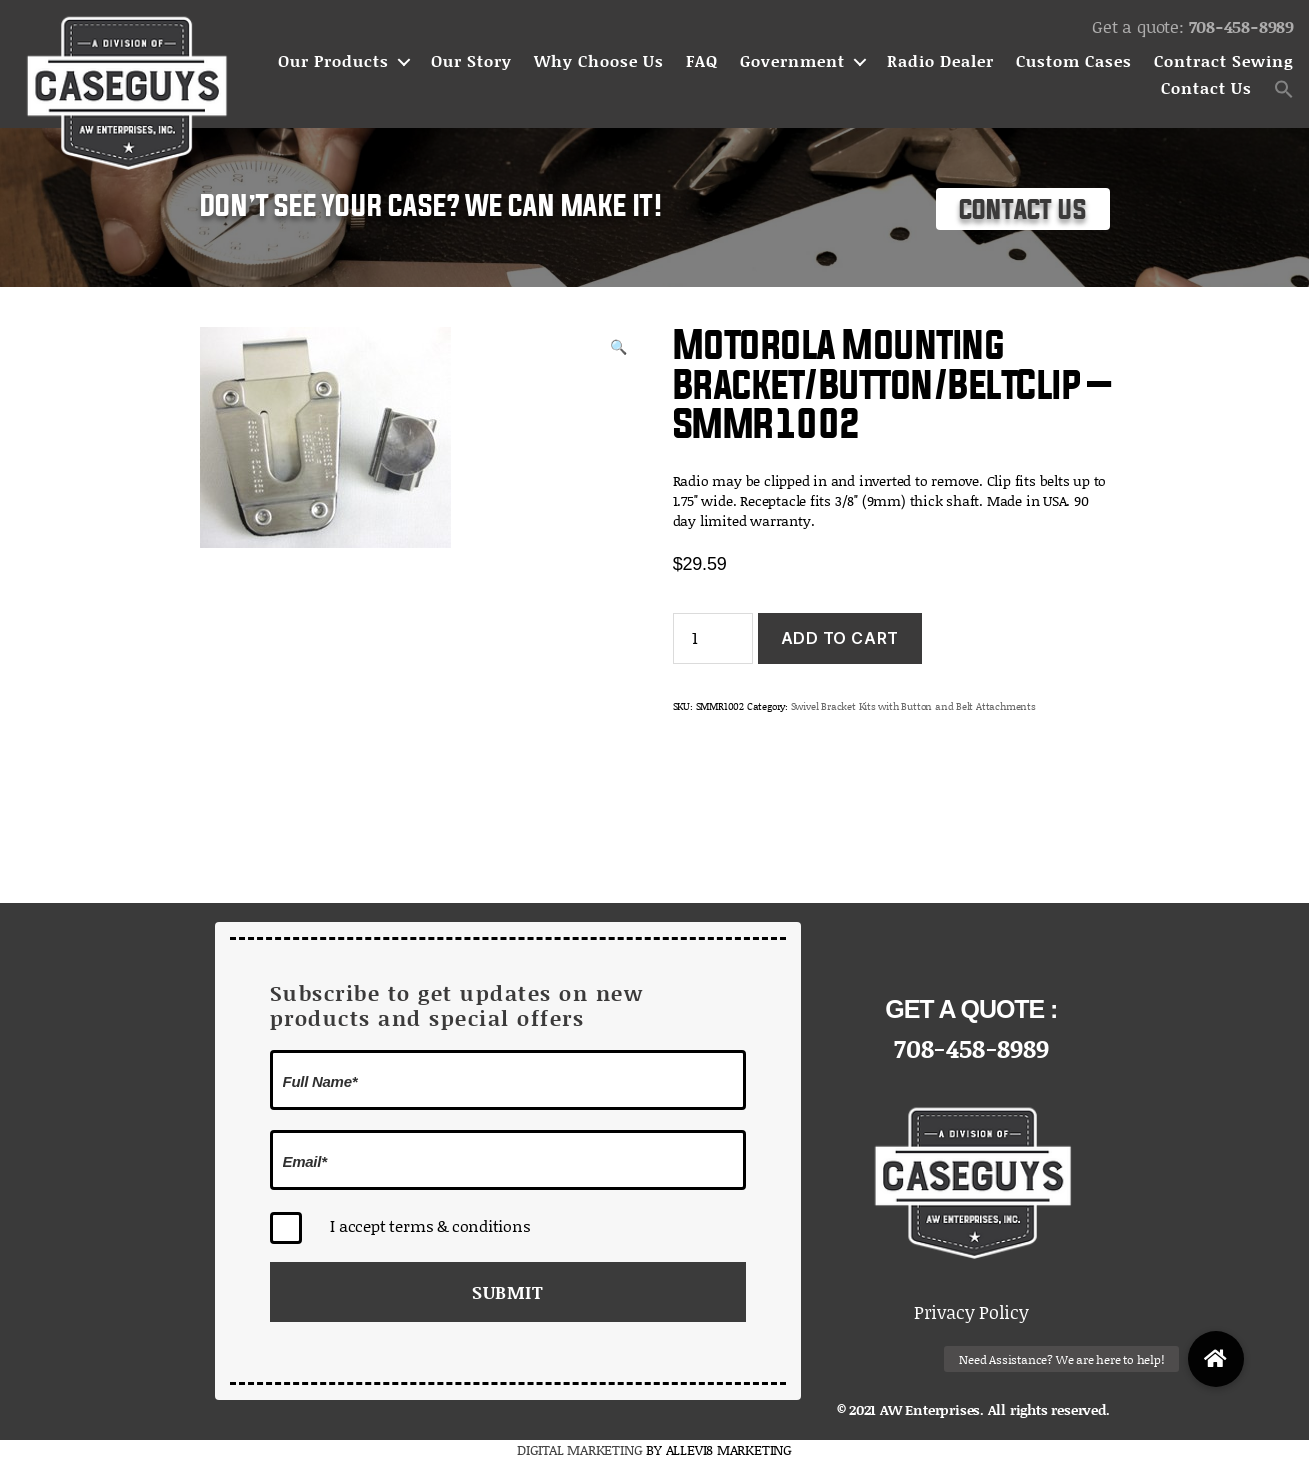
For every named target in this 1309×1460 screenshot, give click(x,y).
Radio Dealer (940, 61)
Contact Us (1206, 88)
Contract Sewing (1224, 61)
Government (792, 61)
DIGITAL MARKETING (581, 1449)
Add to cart (840, 638)
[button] (1284, 89)
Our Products (333, 61)
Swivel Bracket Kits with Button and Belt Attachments (913, 706)
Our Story (471, 61)
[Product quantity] (713, 638)
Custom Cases (1074, 61)
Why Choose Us (599, 61)
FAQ (702, 61)
